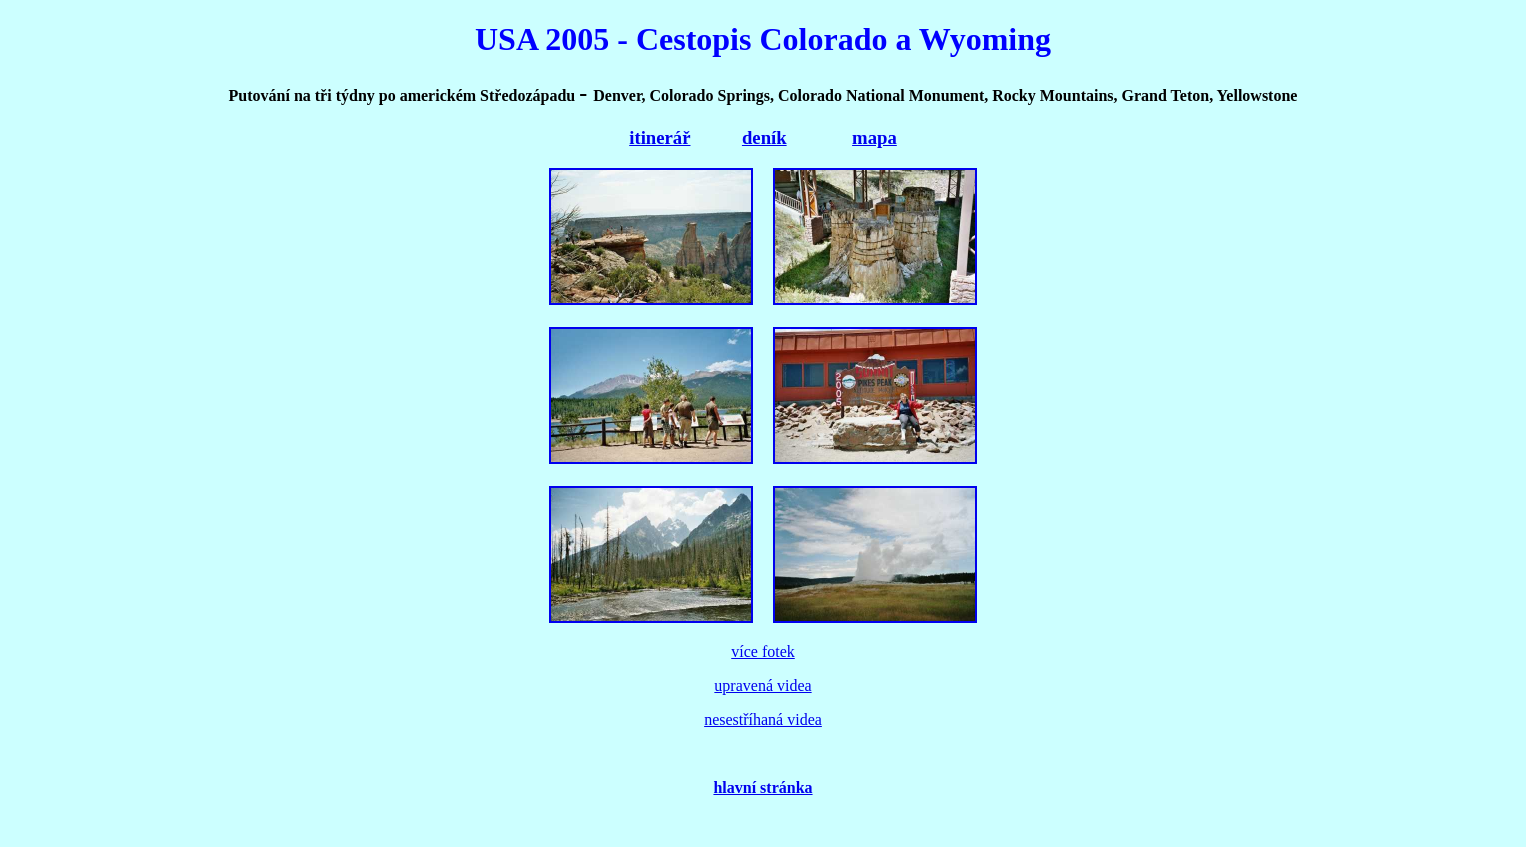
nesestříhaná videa (763, 719)
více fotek (763, 651)
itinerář (659, 137)
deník (764, 137)
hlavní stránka (762, 787)
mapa (874, 137)
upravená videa (762, 685)
